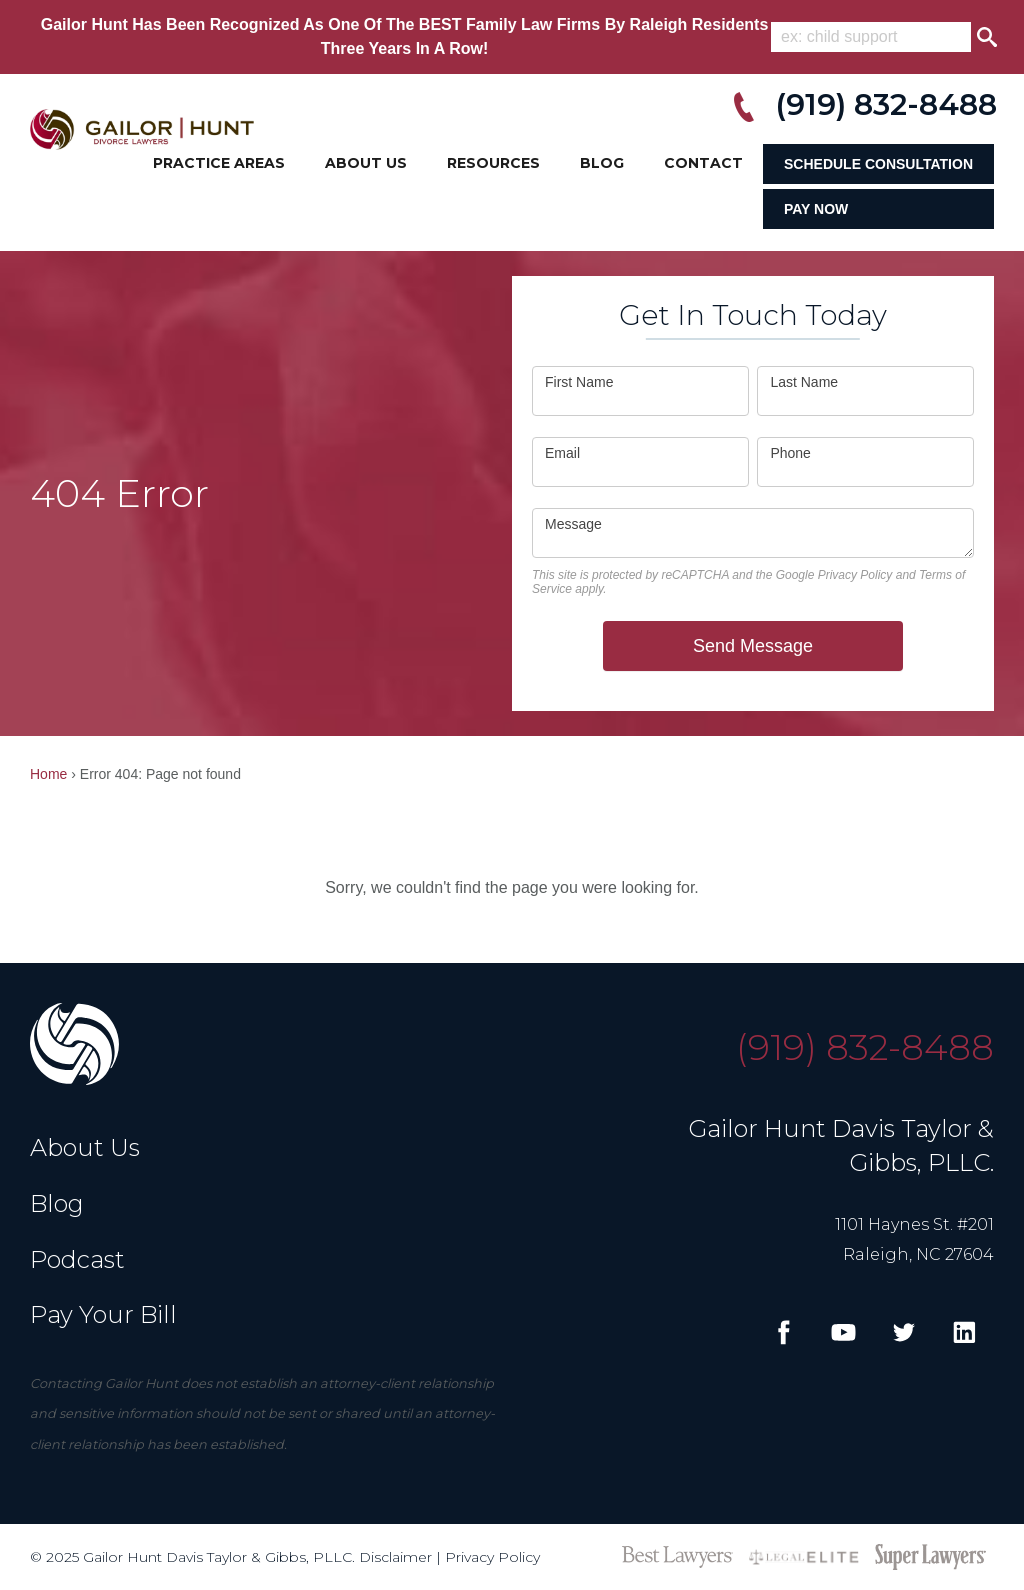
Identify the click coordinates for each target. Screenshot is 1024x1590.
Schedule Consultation (878, 164)
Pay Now (816, 209)
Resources (493, 163)
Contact (703, 163)
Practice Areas (219, 163)
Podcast (77, 1259)
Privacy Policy (855, 575)
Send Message (753, 646)
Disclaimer (395, 1557)
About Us (366, 163)
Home (48, 774)
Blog (602, 163)
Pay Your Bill (103, 1314)
